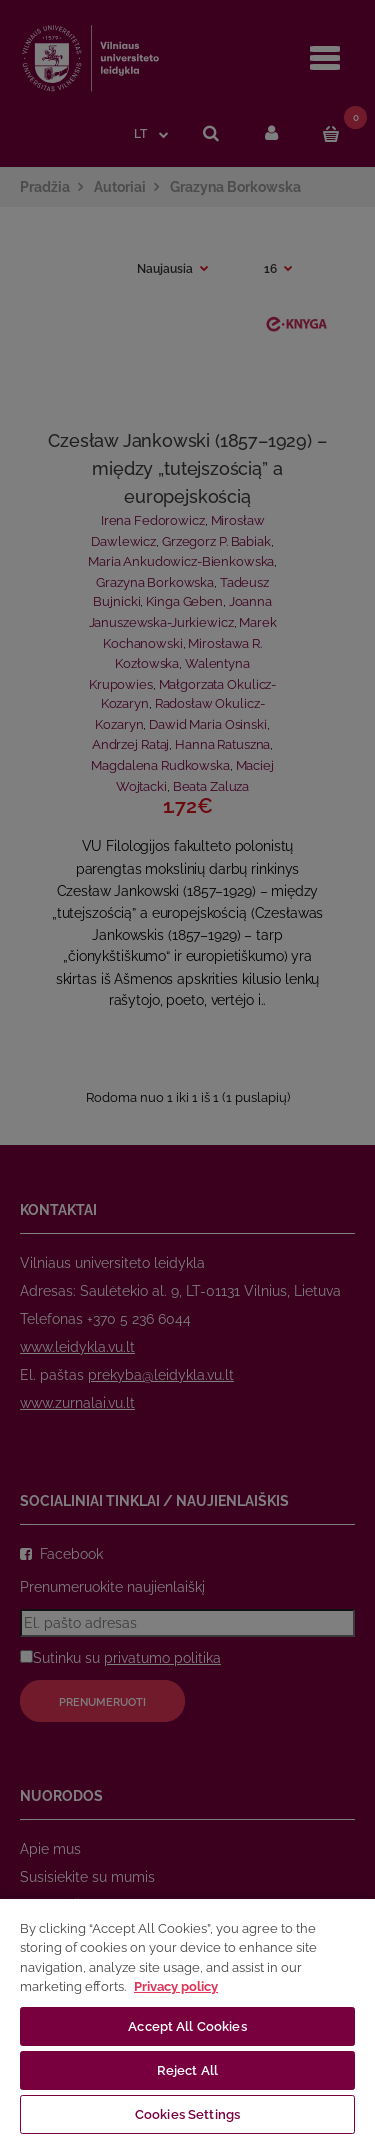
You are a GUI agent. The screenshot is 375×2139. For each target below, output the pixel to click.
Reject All (187, 2070)
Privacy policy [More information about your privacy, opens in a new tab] (176, 1986)
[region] (187, 2018)
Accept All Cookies (187, 2026)
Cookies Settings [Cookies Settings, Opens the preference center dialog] (187, 2114)
